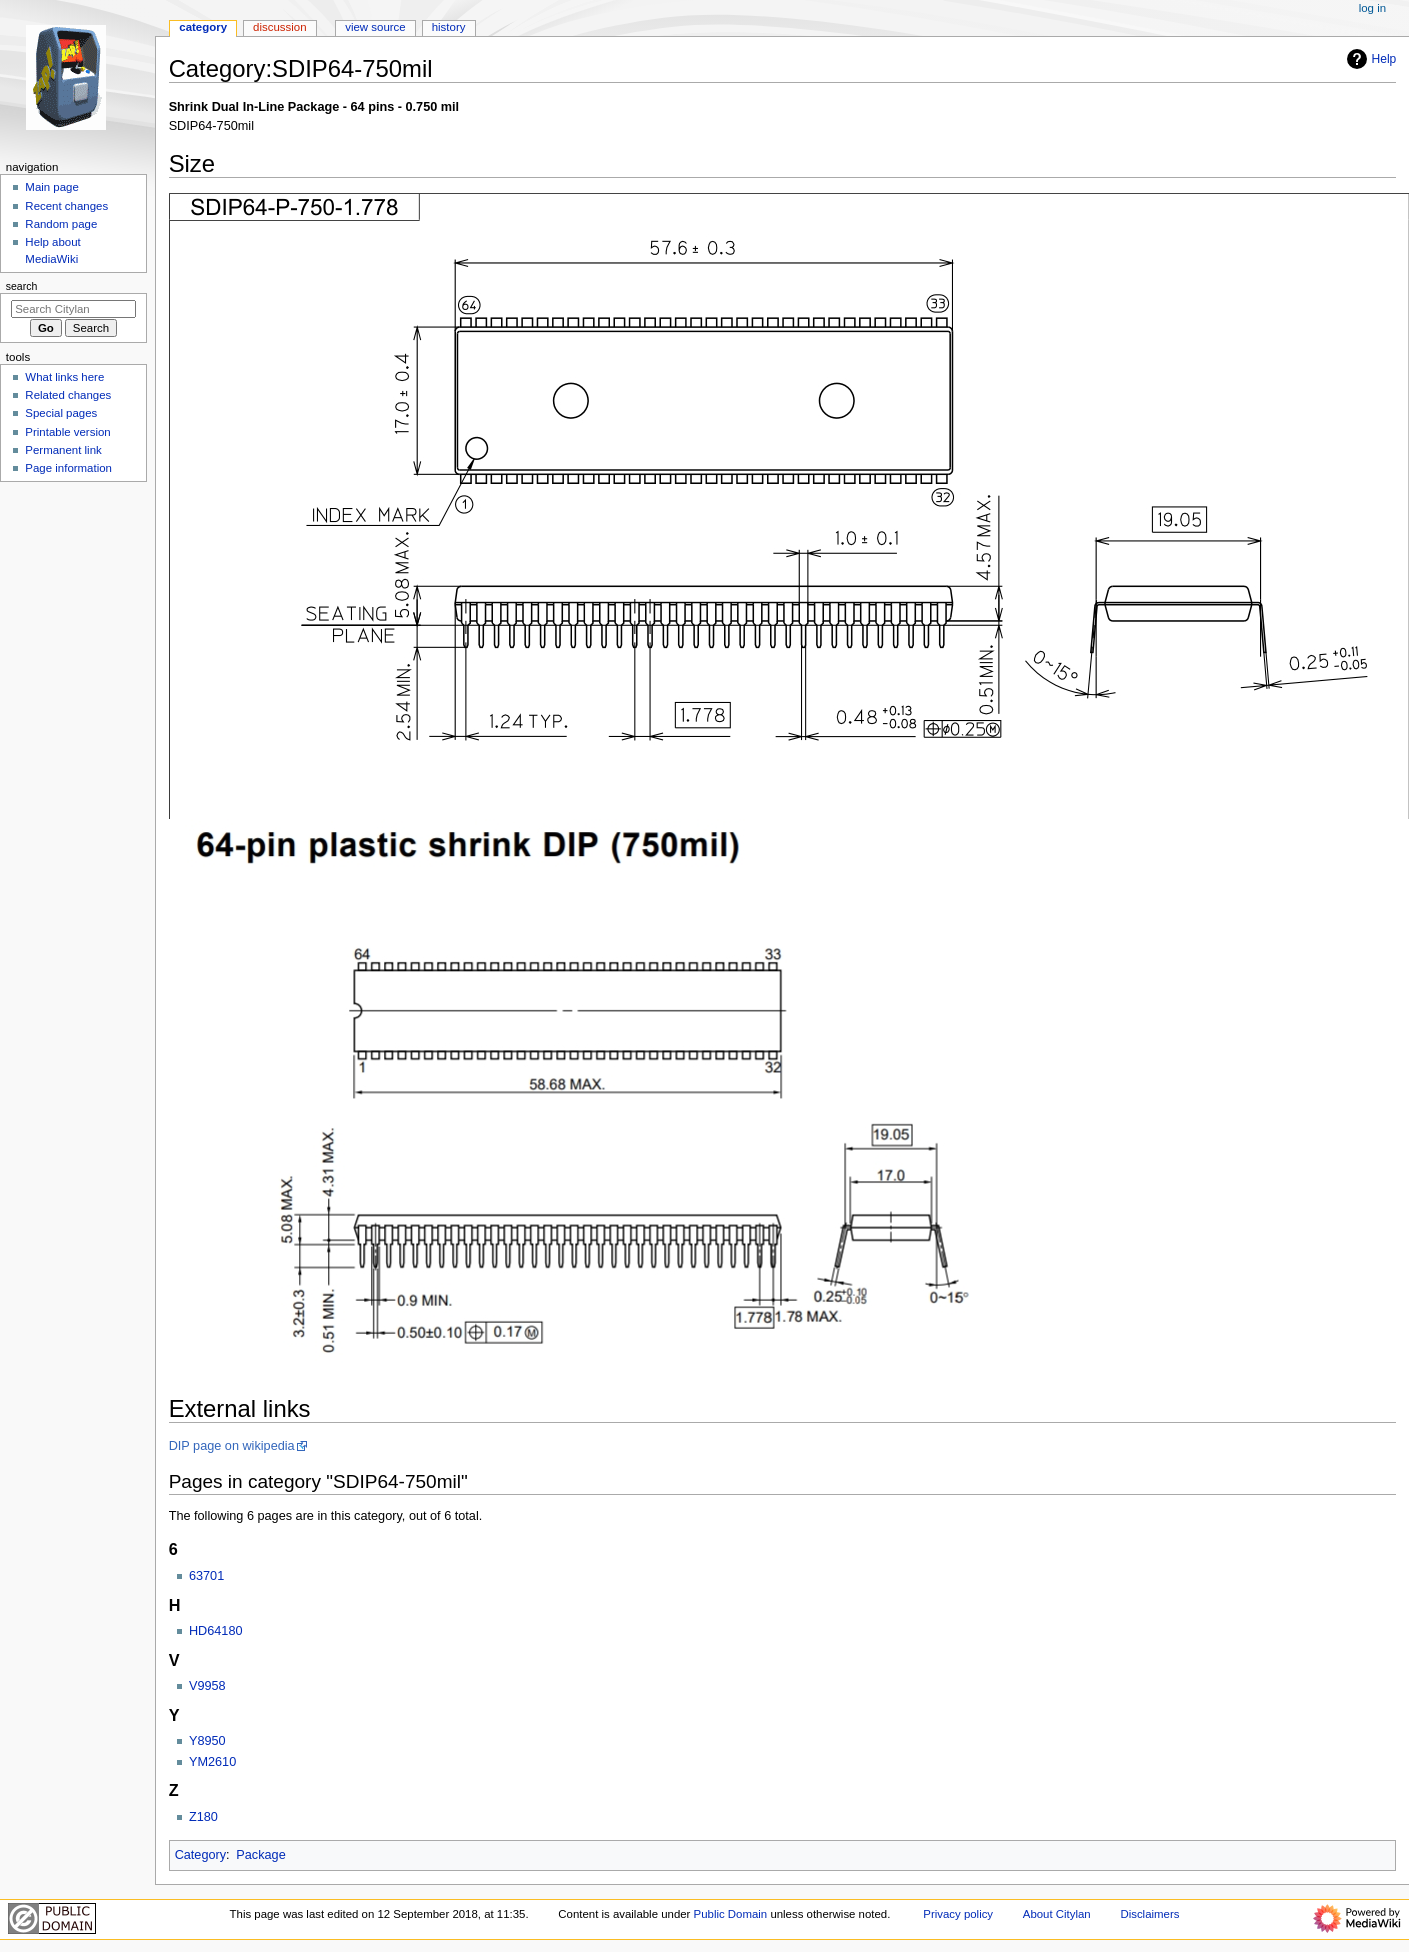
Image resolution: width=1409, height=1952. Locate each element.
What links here (64, 377)
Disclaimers (1149, 1914)
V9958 (207, 1686)
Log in (1372, 8)
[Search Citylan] (73, 309)
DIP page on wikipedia (232, 1446)
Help (1369, 59)
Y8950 (207, 1741)
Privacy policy (958, 1914)
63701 (206, 1576)
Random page (61, 224)
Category (200, 1855)
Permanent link (63, 450)
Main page (52, 187)
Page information (68, 468)
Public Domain (731, 1914)
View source (375, 27)
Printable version (67, 432)
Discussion (279, 27)
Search (22, 286)
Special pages (61, 413)
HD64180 (216, 1631)
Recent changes (66, 206)
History (449, 27)
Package (260, 1855)
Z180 (203, 1817)
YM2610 (212, 1762)
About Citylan (1057, 1914)
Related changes (68, 395)
